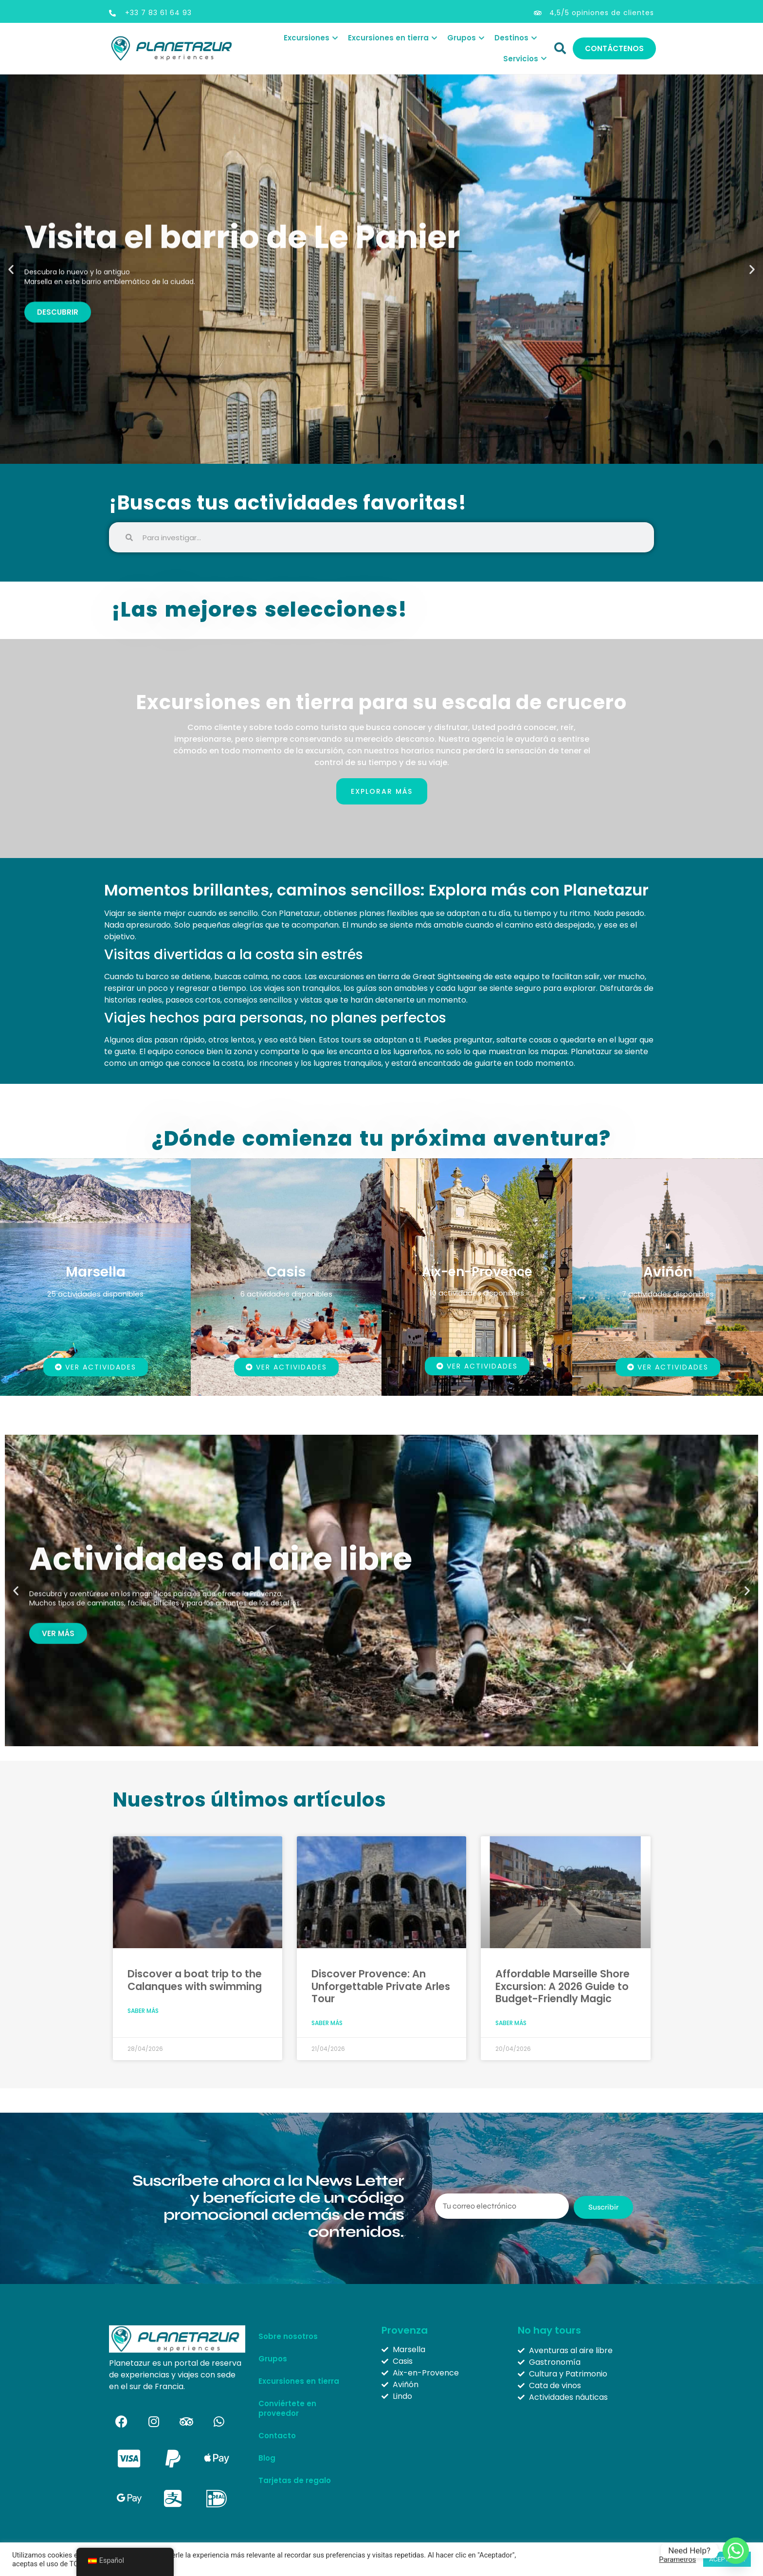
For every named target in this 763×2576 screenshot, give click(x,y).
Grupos (275, 2359)
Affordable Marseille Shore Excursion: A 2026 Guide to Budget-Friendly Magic (562, 1986)
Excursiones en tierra (298, 2381)
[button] (11, 269)
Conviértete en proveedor (287, 2408)
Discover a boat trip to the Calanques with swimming (194, 1980)
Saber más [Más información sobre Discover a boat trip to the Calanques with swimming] (143, 2011)
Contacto (277, 2435)
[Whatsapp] (736, 2551)
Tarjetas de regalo (294, 2480)
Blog (266, 2458)
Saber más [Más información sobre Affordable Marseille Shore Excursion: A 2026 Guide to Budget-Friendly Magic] (511, 2023)
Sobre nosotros (288, 2336)
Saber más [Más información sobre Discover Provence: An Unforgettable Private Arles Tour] (327, 2023)
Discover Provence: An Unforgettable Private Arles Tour (380, 1986)
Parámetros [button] (677, 2559)
